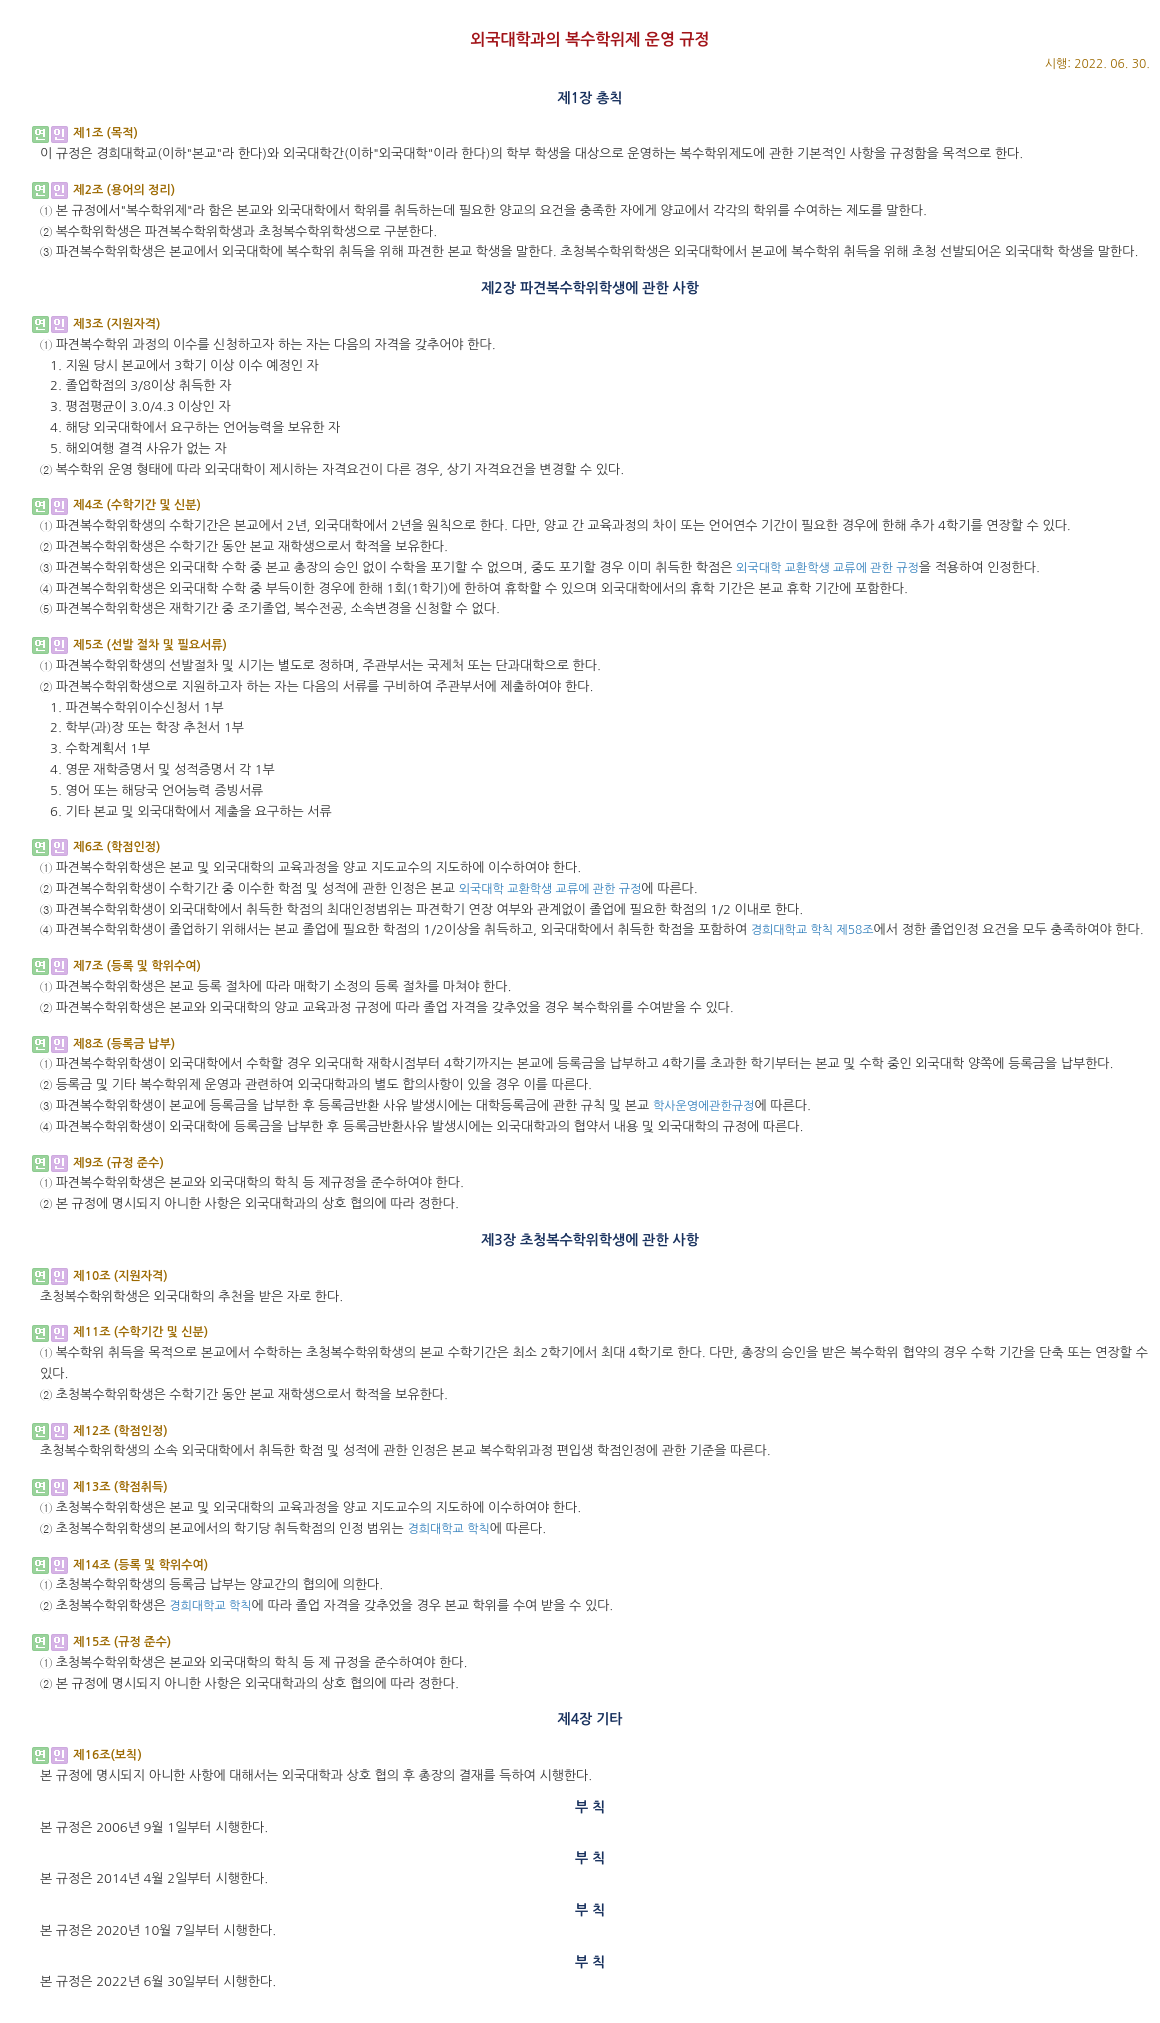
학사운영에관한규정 (704, 1106)
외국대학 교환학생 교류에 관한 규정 (827, 568)
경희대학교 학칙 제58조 (812, 930)
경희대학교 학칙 (448, 1529)
